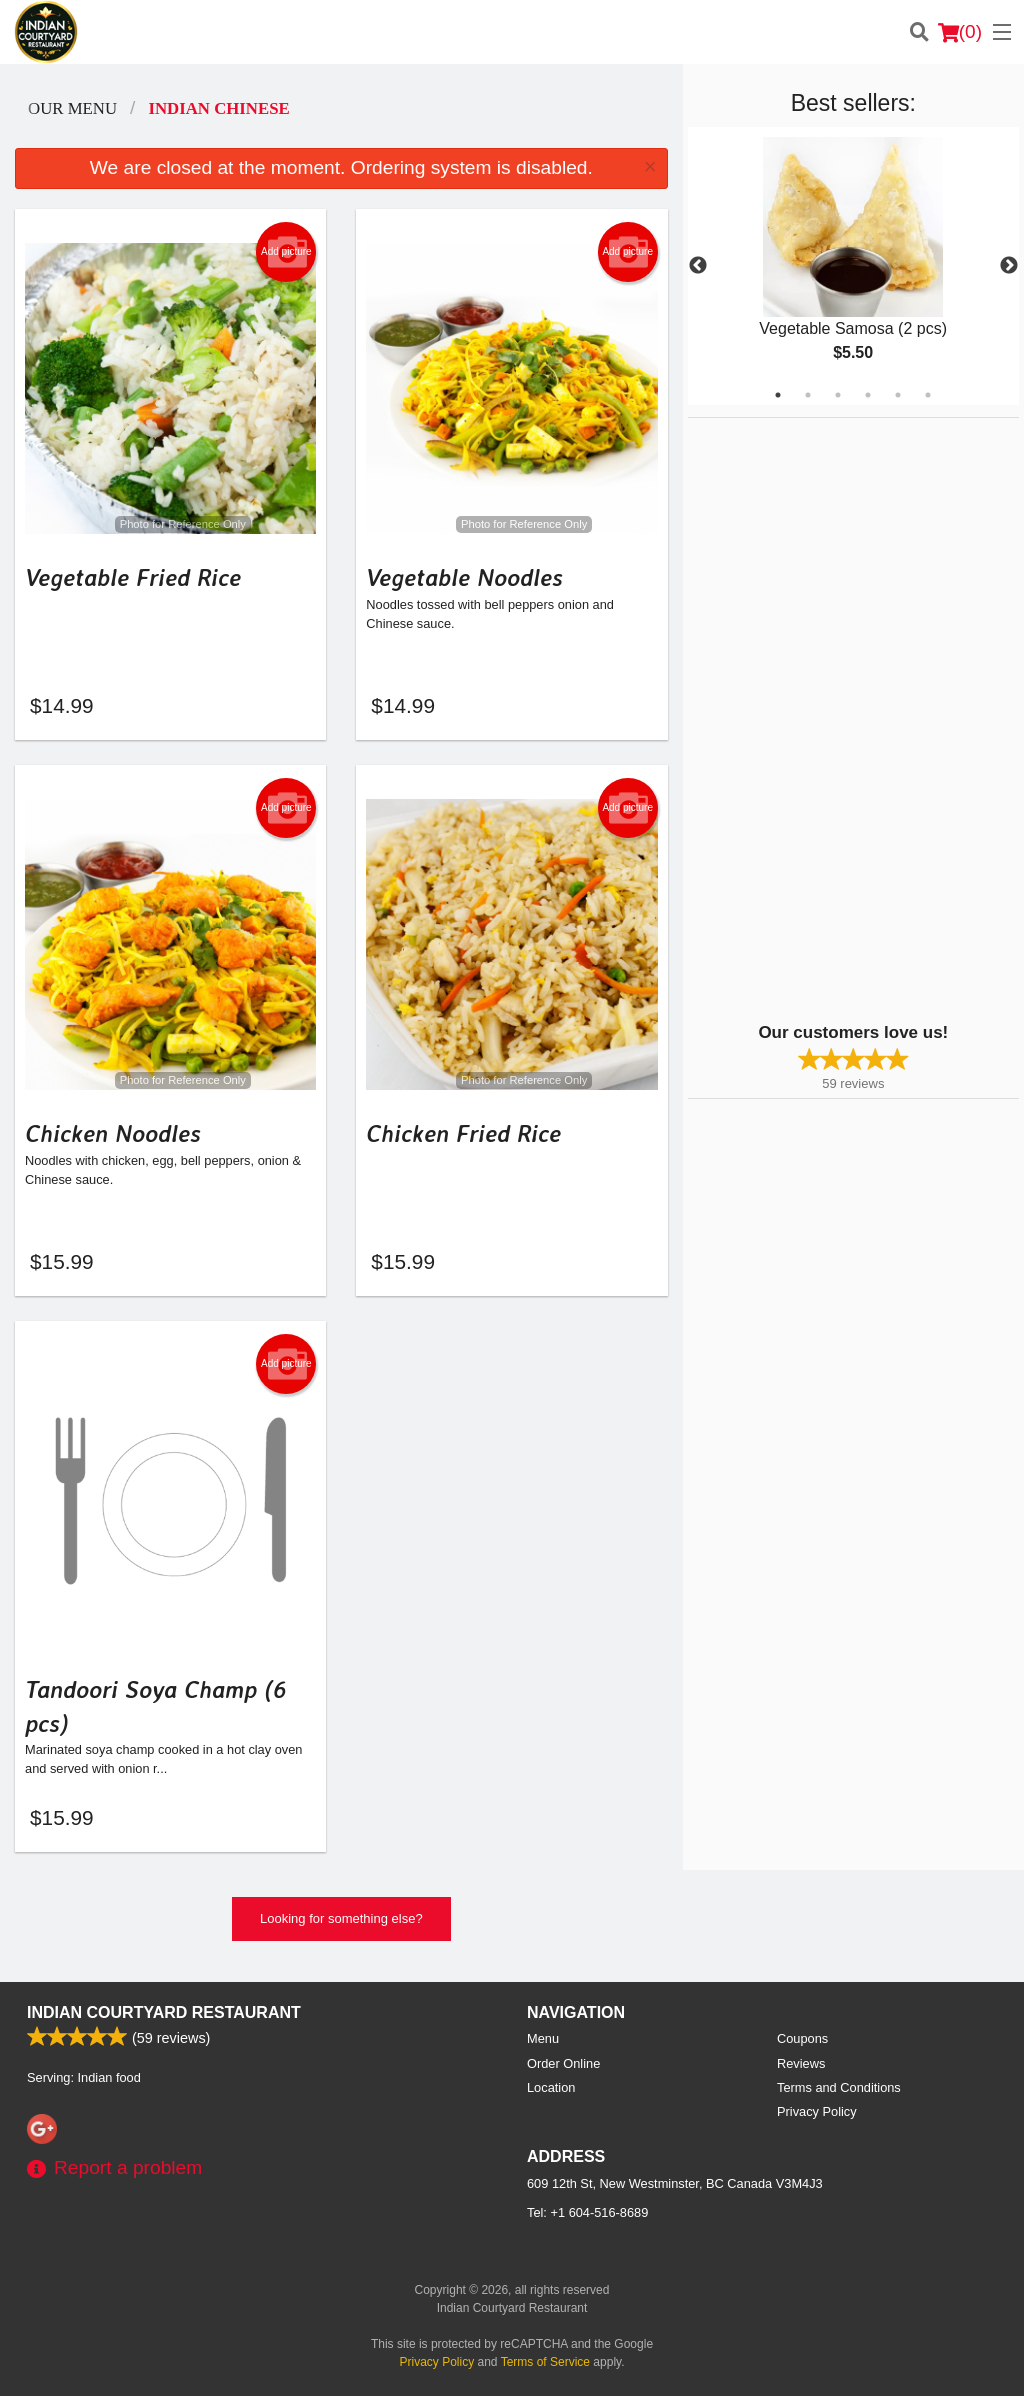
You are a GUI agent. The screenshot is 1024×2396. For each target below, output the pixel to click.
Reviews (801, 2063)
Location (551, 2087)
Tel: (587, 2212)
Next (1009, 266)
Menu (543, 2038)
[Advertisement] (813, 718)
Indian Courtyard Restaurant (164, 2012)
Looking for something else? (341, 1924)
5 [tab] (898, 395)
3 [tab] (838, 395)
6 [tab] (928, 395)
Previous (698, 266)
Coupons (802, 2038)
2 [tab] (808, 395)
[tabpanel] (853, 266)
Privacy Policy (817, 2111)
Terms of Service (545, 2362)
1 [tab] (778, 395)
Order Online (563, 2063)
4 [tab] (868, 395)
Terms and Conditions (839, 2087)
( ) (960, 32)
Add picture (286, 252)
